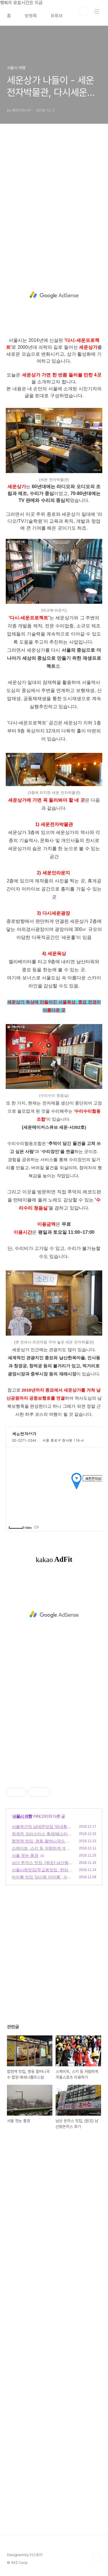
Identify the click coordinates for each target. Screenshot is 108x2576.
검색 (83, 11)
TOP (96, 2557)
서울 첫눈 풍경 (25, 1855)
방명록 (31, 15)
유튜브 (57, 15)
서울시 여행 (22, 1816)
